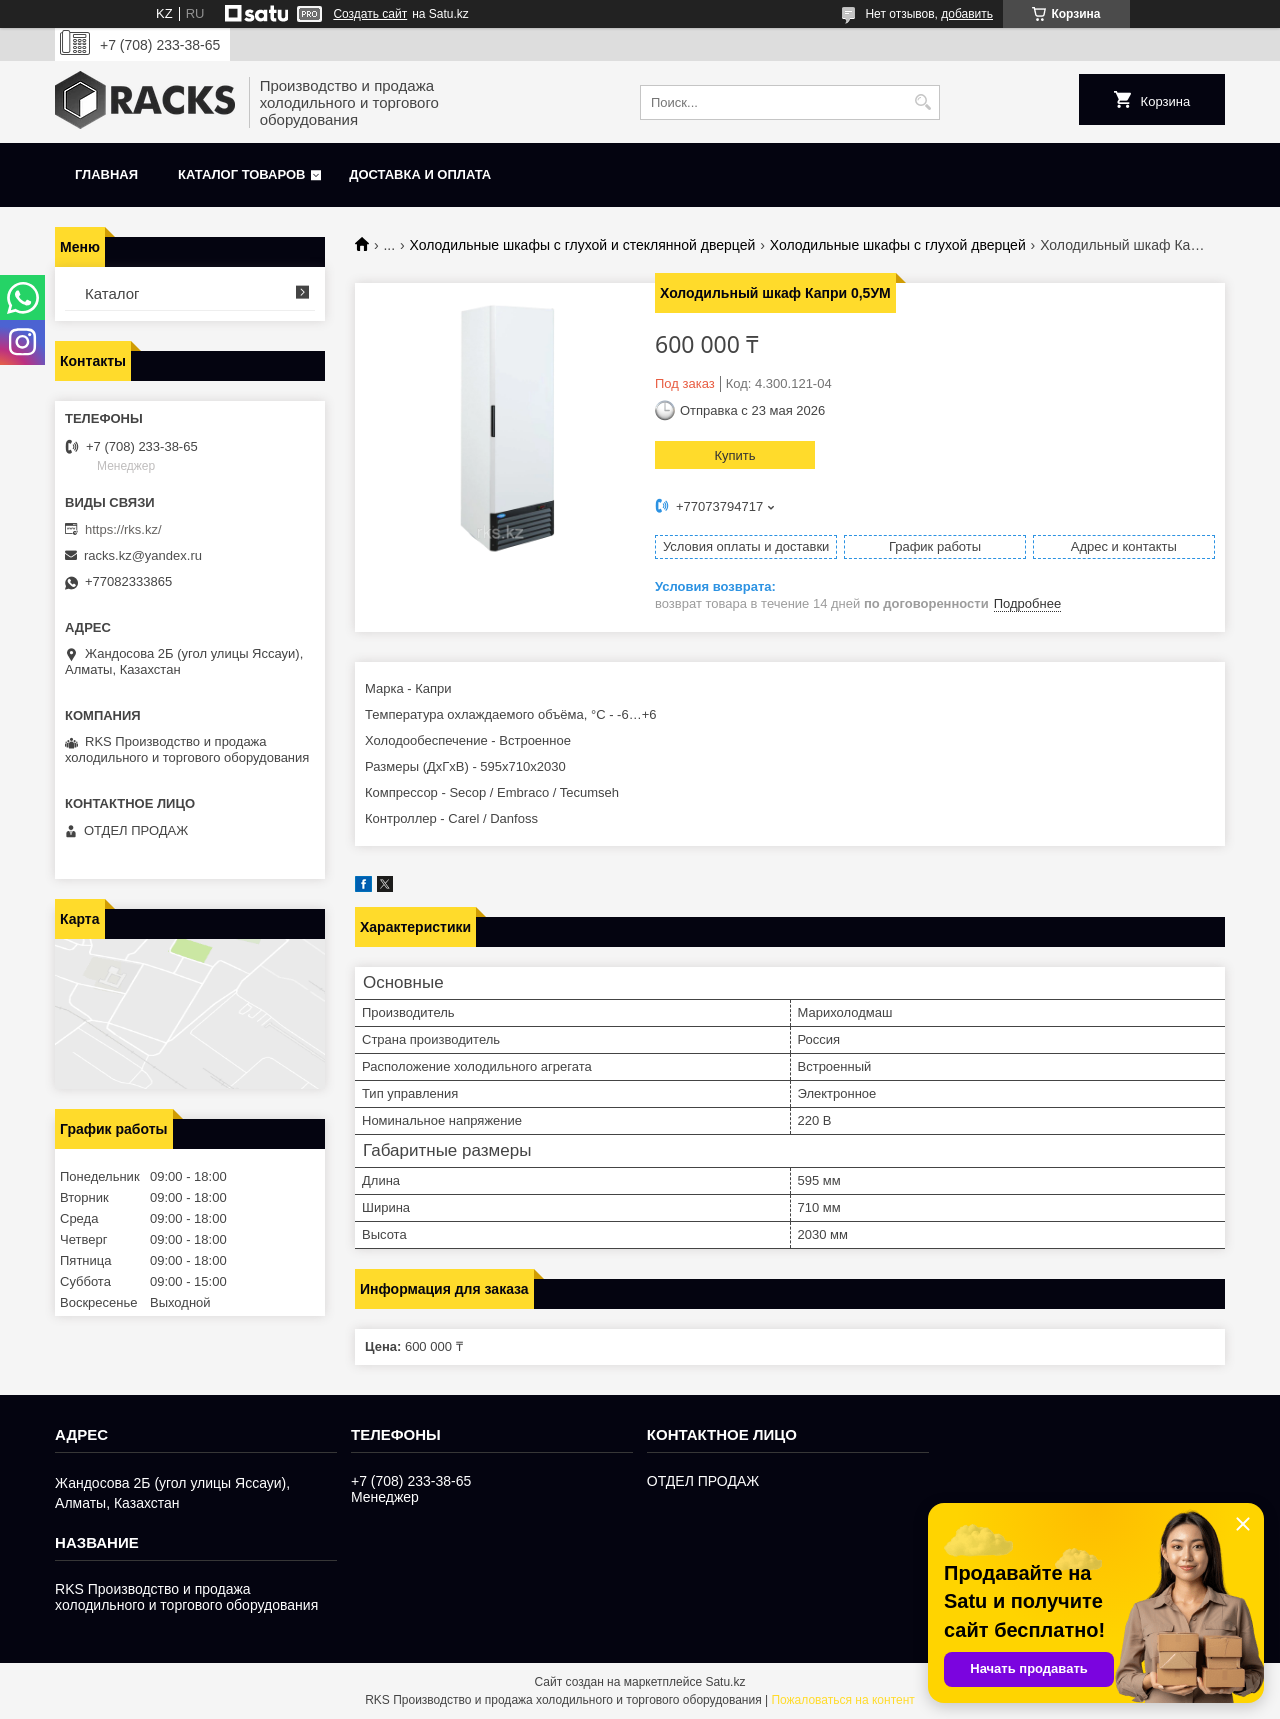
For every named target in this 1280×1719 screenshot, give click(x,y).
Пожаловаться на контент (842, 1700)
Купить (734, 455)
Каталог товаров (241, 174)
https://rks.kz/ (123, 529)
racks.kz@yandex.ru (143, 555)
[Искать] (922, 102)
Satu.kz (725, 1682)
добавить (967, 14)
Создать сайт (370, 14)
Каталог (112, 293)
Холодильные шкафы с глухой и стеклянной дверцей (583, 245)
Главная (106, 174)
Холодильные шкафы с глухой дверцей (898, 245)
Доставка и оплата (420, 174)
